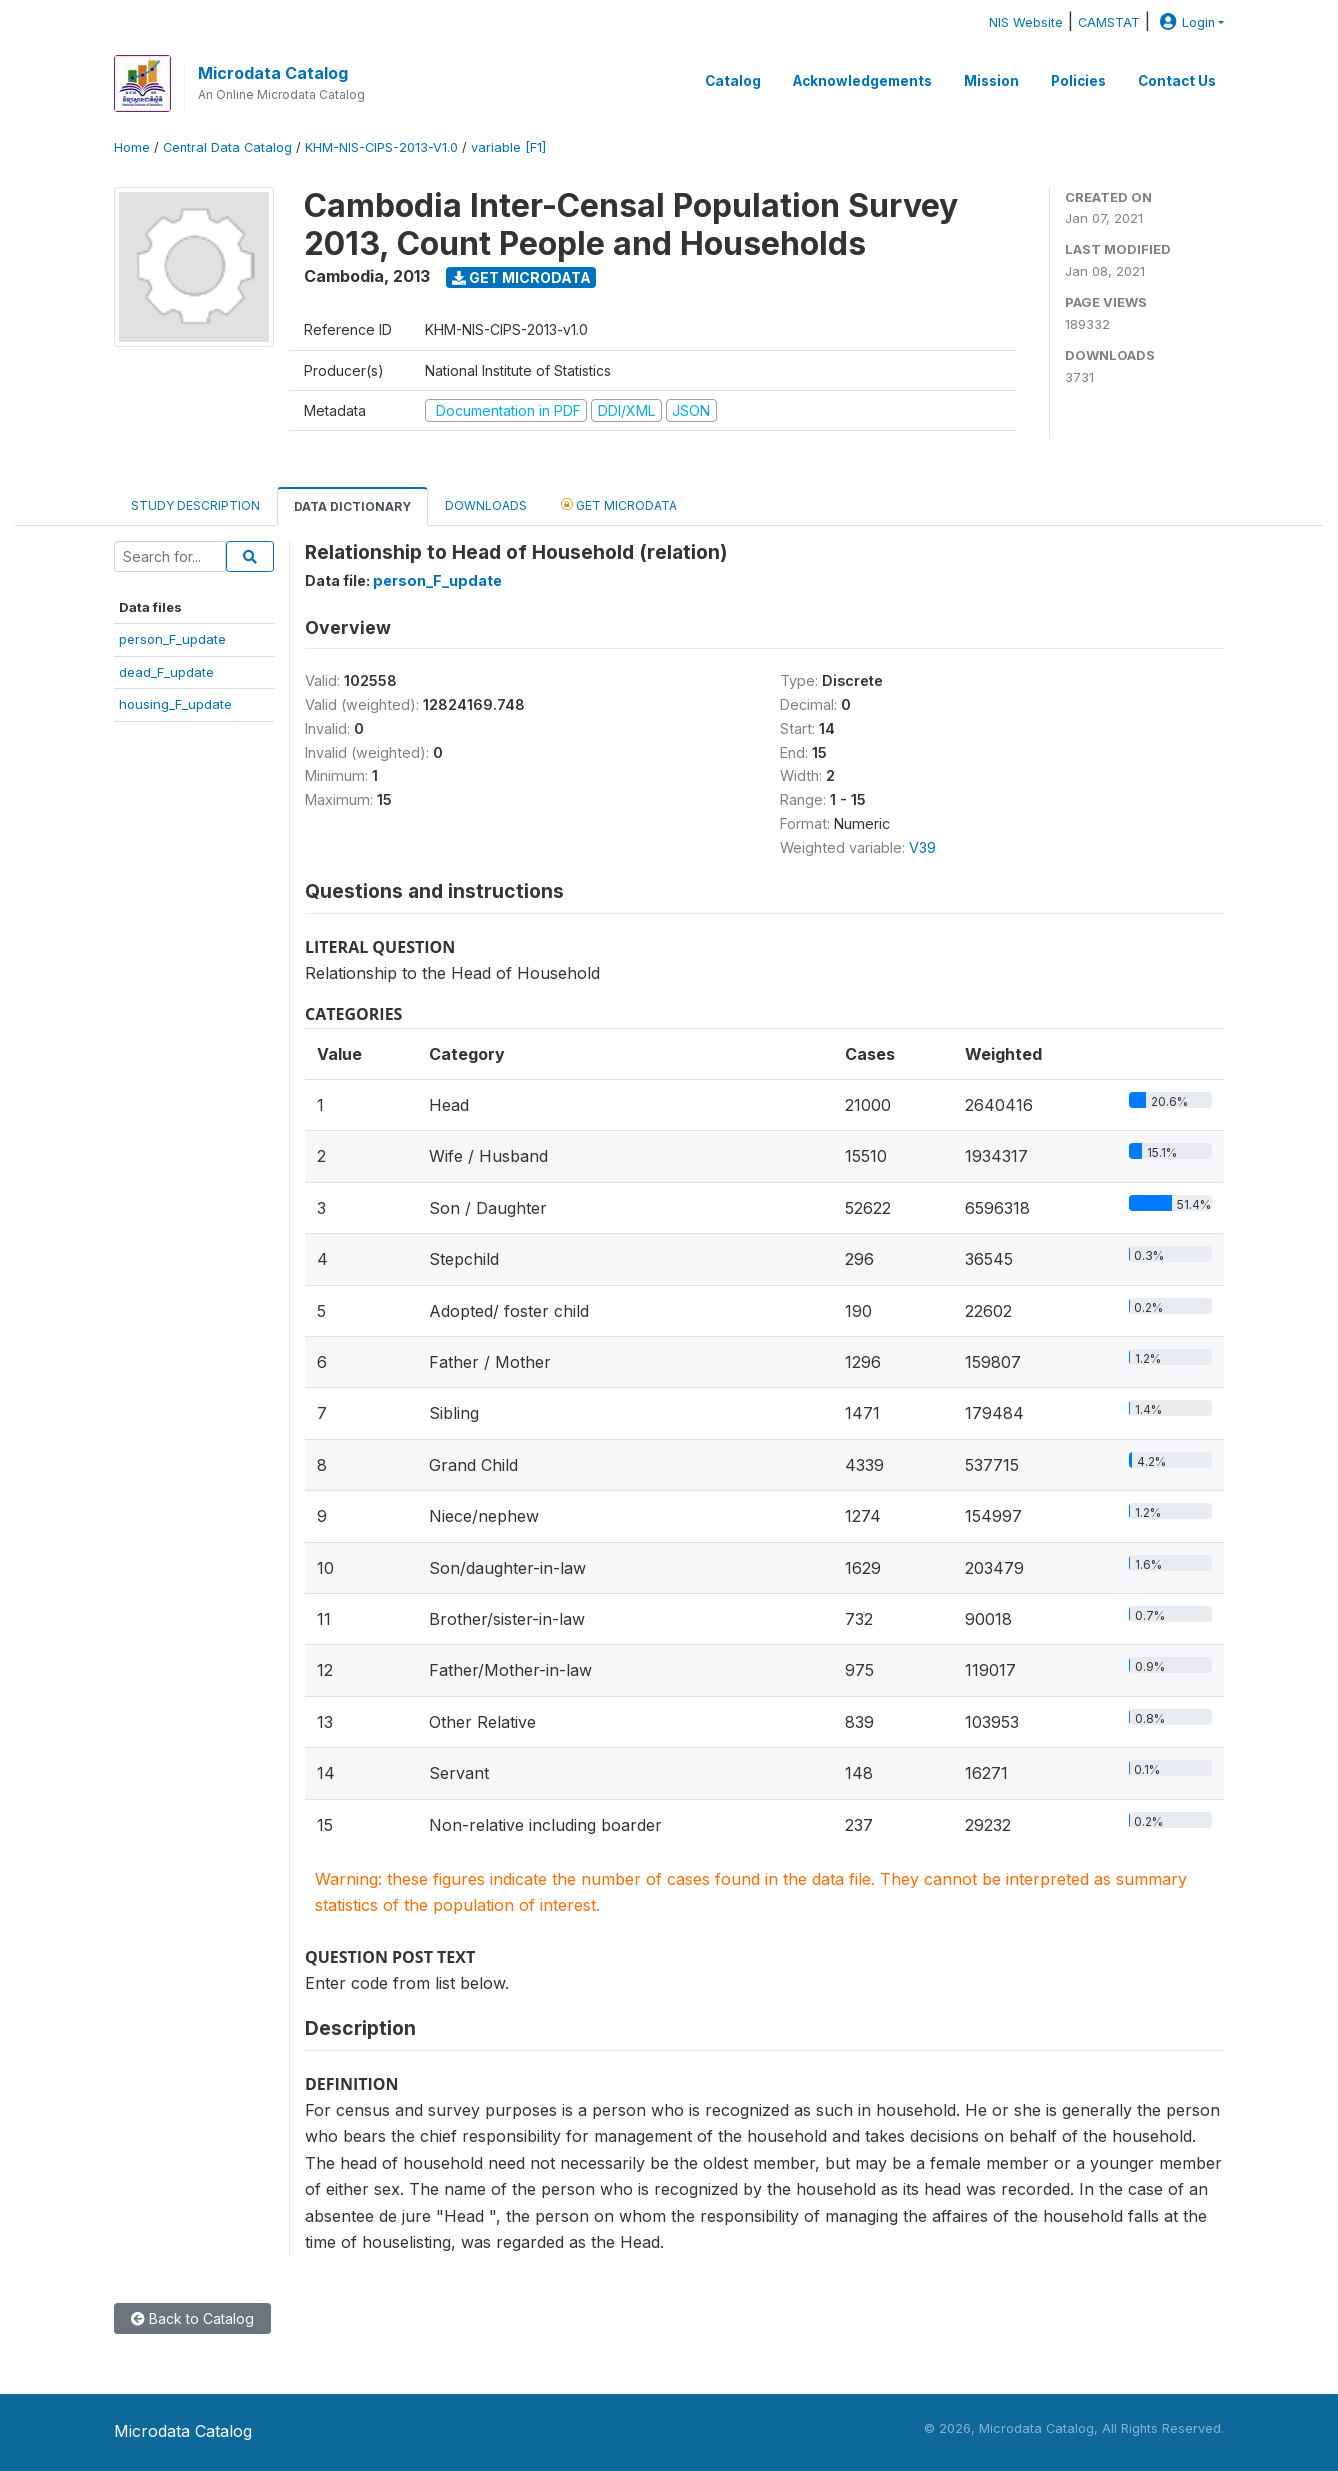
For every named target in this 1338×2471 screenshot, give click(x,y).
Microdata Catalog (273, 73)
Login (1185, 22)
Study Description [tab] (195, 505)
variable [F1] (508, 147)
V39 (922, 847)
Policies (1078, 81)
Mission (991, 81)
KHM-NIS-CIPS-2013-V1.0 (381, 147)
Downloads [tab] (486, 505)
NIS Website (1026, 22)
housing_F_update (175, 704)
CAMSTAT (1109, 22)
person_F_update (172, 639)
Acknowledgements (862, 81)
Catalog (733, 81)
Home (132, 147)
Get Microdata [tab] (619, 504)
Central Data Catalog (227, 147)
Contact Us (1177, 81)
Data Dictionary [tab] (352, 506)
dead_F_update (166, 672)
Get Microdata (521, 277)
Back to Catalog (192, 2318)
